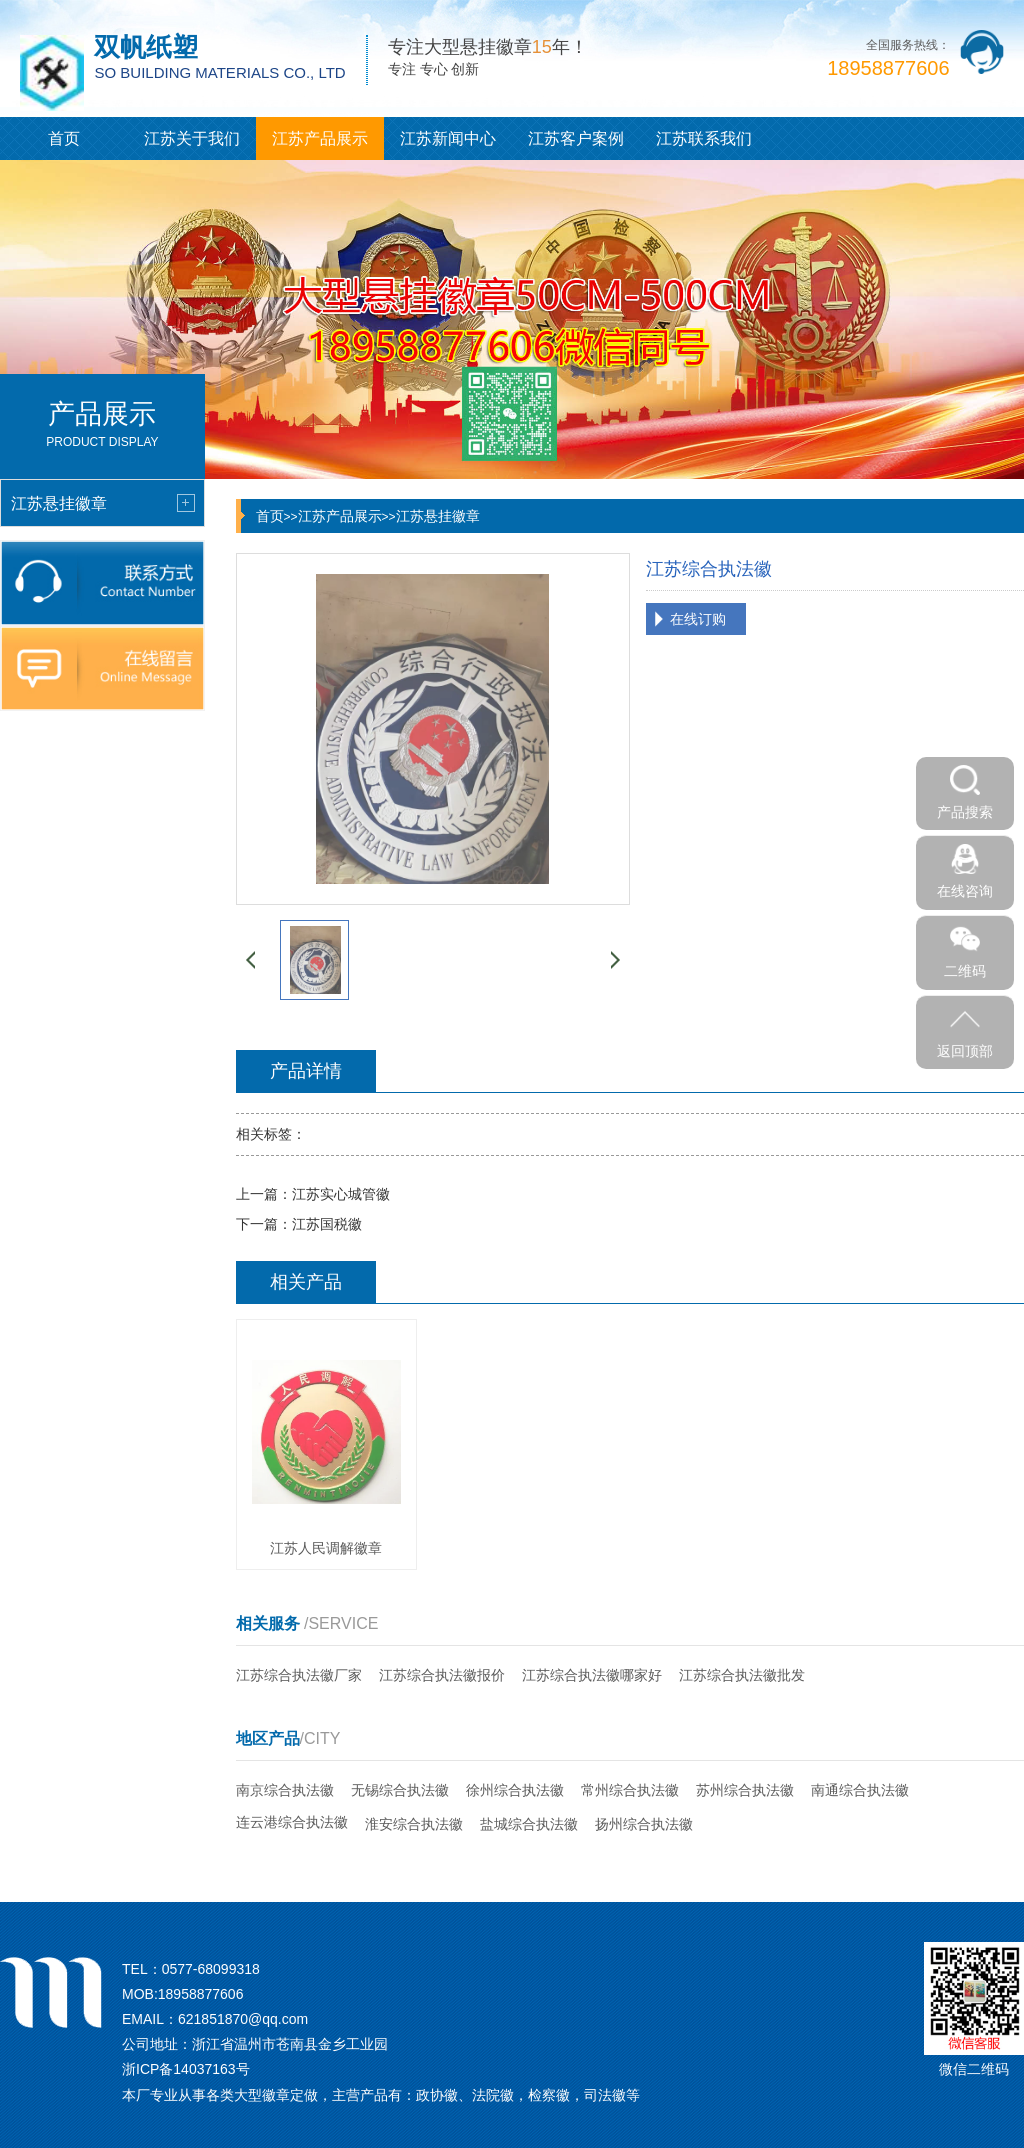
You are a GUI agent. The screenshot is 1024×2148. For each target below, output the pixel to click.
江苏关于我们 (192, 138)
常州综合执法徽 (630, 1790)
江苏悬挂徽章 (438, 516)
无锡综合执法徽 (400, 1790)
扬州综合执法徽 (644, 1824)
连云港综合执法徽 (292, 1822)
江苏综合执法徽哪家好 (592, 1675)
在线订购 (698, 619)
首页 (64, 138)
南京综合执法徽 (285, 1790)
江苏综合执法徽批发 (742, 1675)
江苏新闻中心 (448, 138)
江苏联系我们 (704, 138)
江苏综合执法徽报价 (442, 1675)
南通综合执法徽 (860, 1790)
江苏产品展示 (320, 138)
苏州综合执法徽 (745, 1790)
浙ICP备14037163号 (186, 2069)
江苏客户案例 (576, 138)
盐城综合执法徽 (529, 1824)
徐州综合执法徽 (515, 1790)
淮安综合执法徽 (414, 1824)
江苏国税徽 (327, 1224)
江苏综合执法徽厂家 (299, 1675)
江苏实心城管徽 (341, 1194)
